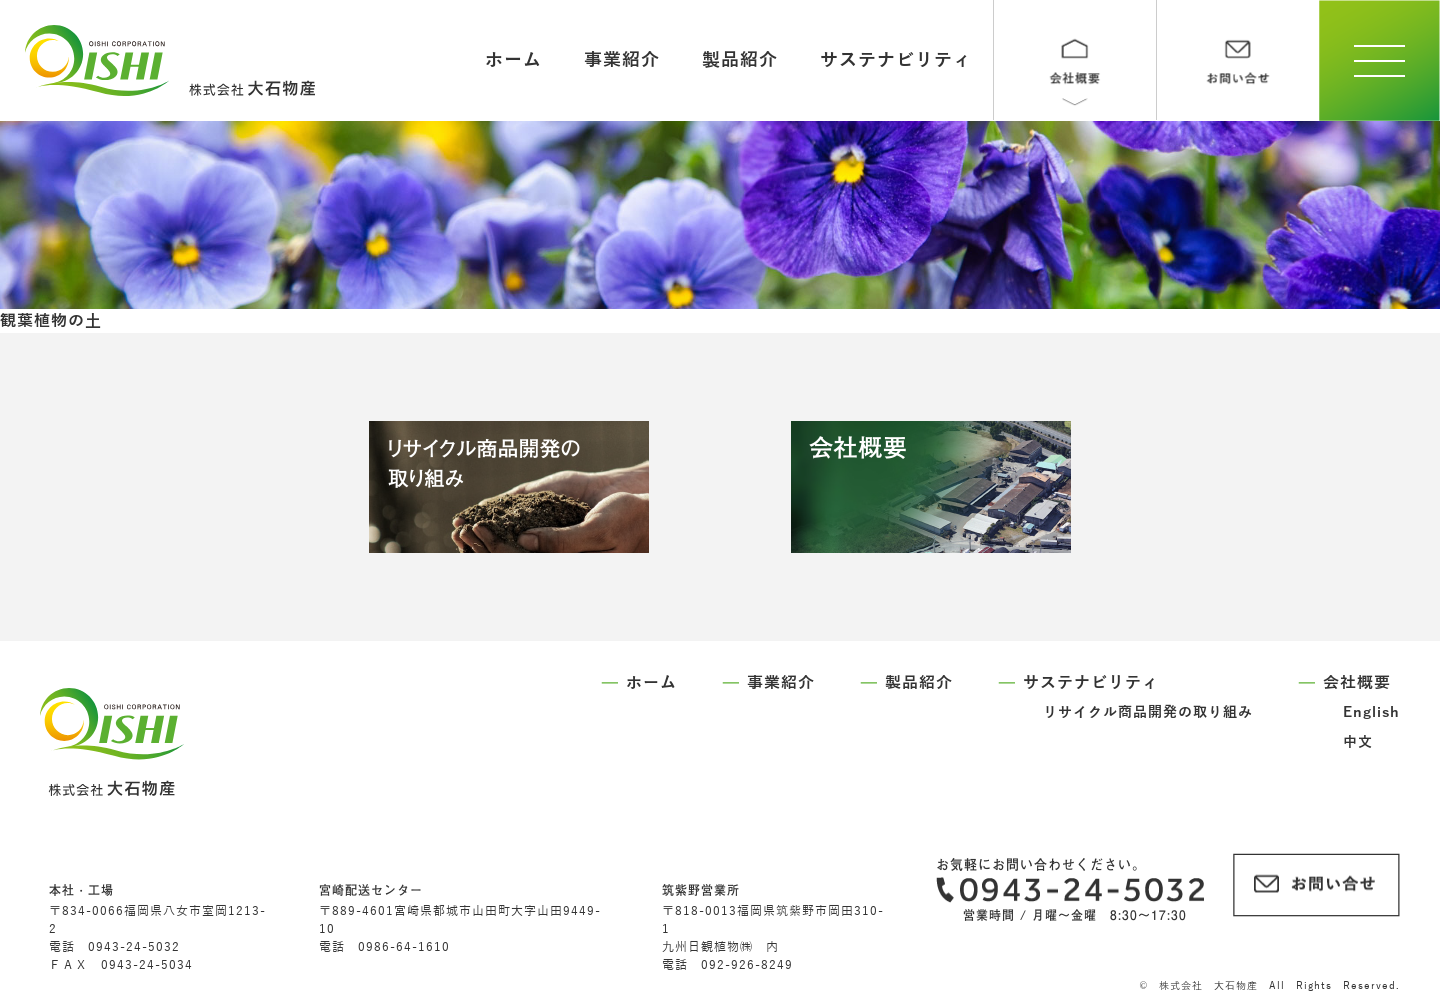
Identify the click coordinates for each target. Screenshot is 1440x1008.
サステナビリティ (896, 60)
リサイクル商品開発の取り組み (1148, 712)
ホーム (513, 60)
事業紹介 (622, 60)
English (1371, 712)
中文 (1358, 742)
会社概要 (1357, 683)
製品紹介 (740, 60)
